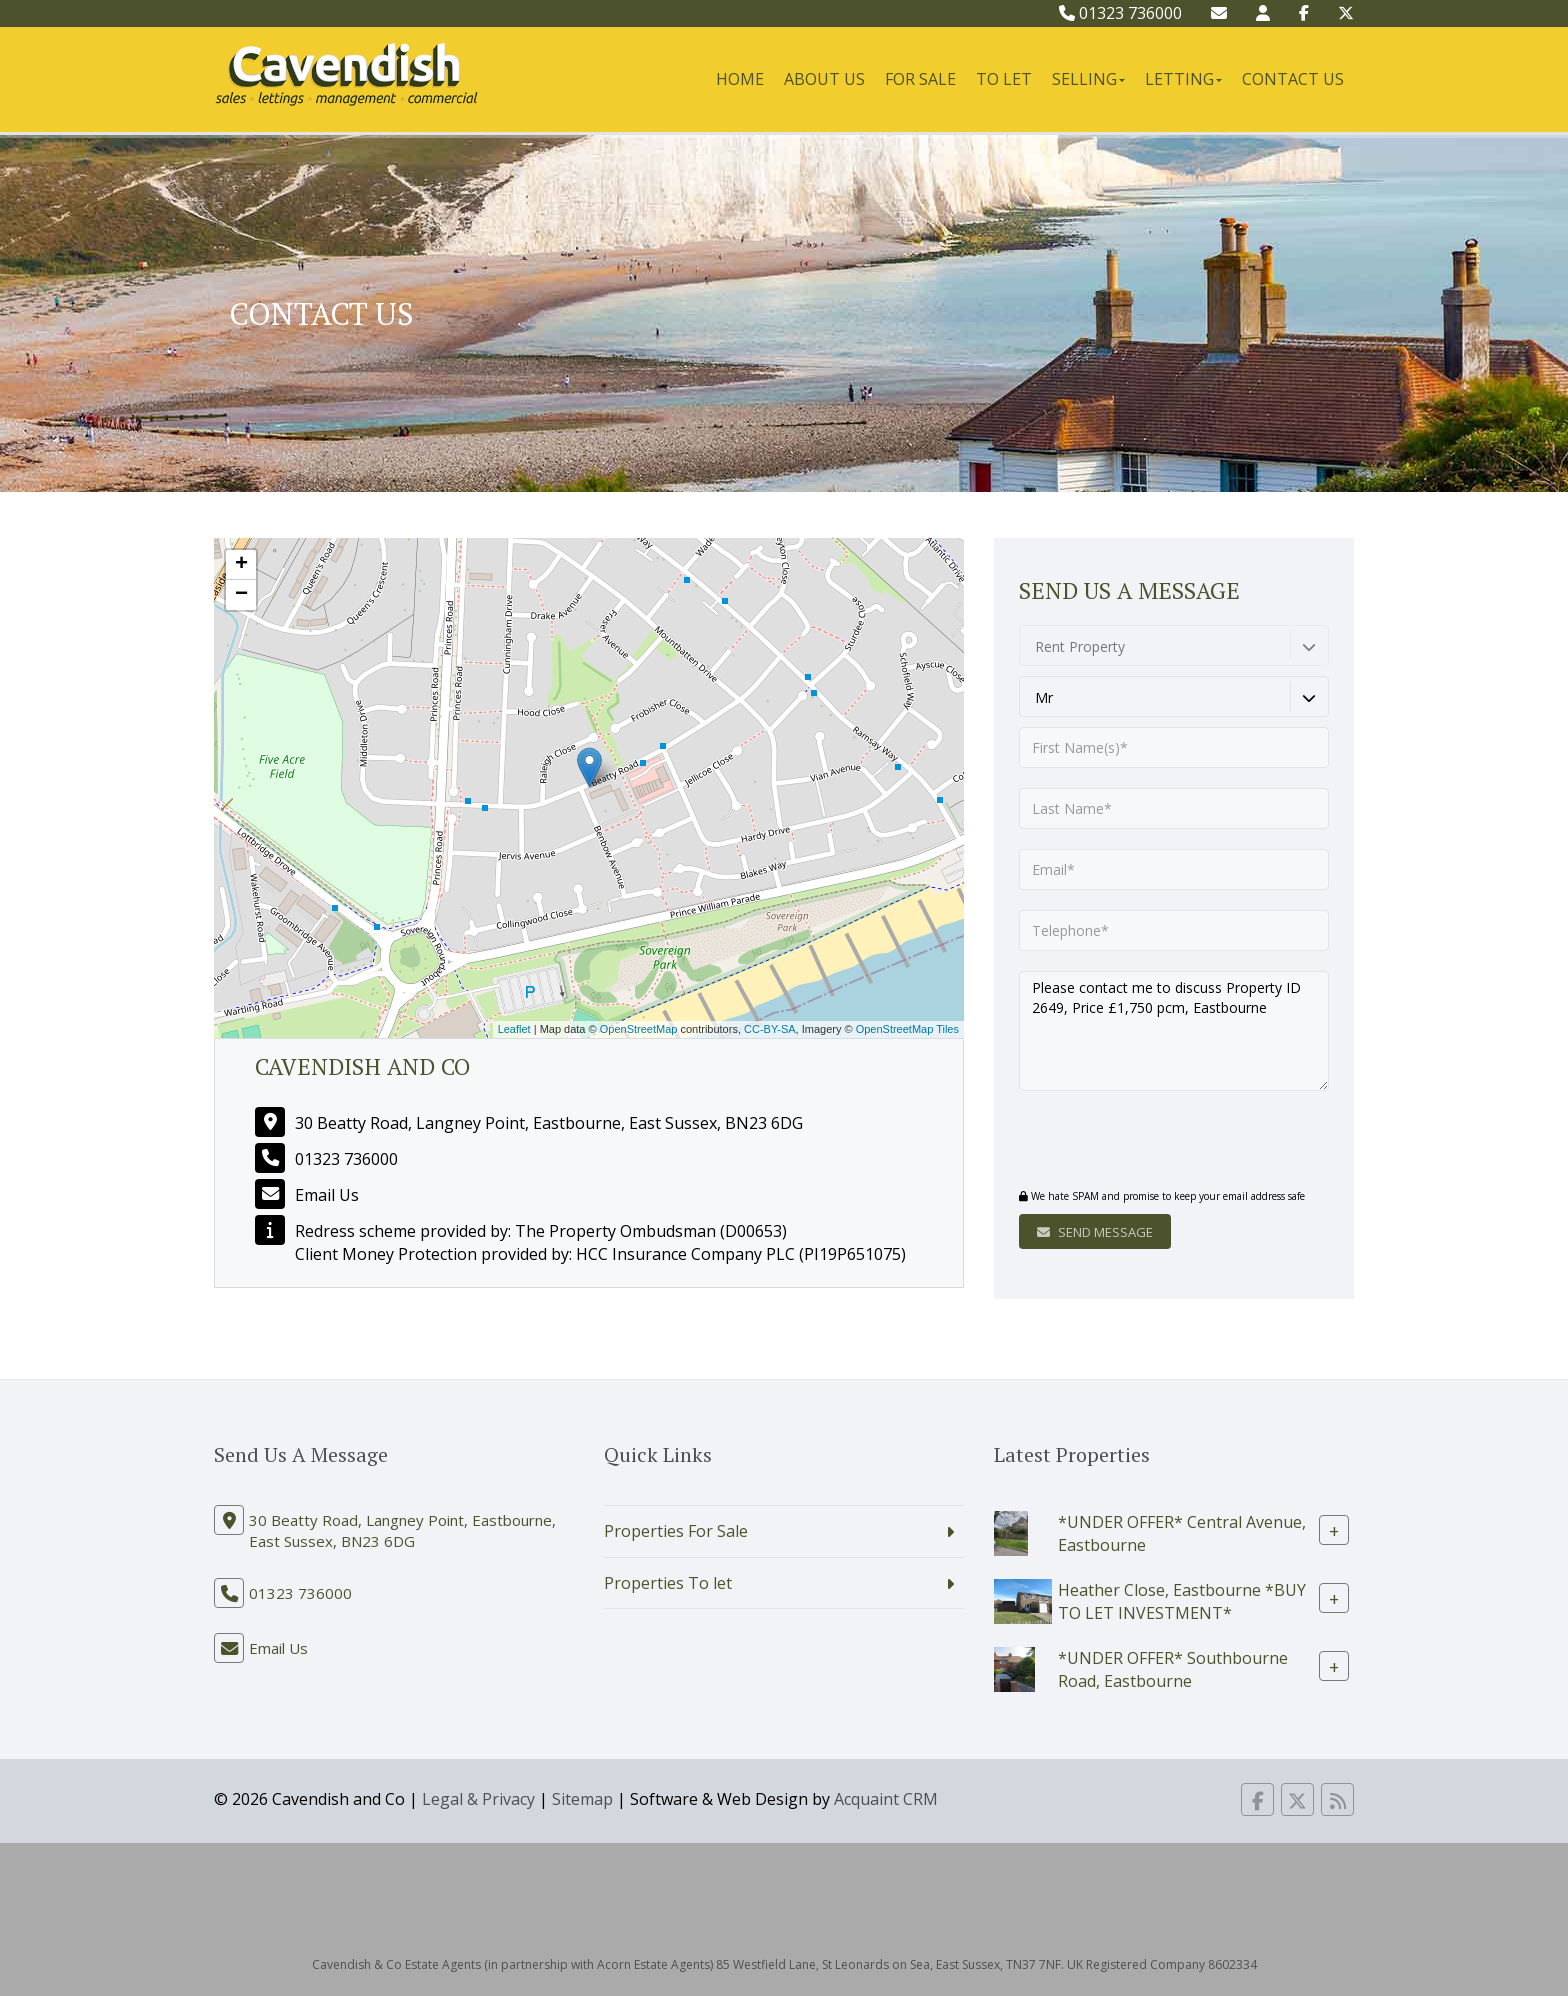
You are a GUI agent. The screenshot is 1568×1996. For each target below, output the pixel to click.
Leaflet (514, 1029)
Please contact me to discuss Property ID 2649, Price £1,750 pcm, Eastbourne (1174, 1031)
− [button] (241, 595)
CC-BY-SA (770, 1029)
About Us (824, 79)
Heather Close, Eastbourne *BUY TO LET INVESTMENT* (1182, 1600)
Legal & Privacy (478, 1799)
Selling (1088, 79)
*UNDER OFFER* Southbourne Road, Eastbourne (1173, 1668)
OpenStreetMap (639, 1029)
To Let (1004, 79)
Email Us (327, 1195)
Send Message (1095, 1232)
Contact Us (1293, 79)
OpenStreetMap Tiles (907, 1029)
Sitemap (582, 1799)
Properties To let (668, 1583)
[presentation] (1140, 1142)
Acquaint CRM (886, 1799)
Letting (1183, 79)
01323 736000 (1120, 13)
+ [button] (241, 565)
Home (740, 79)
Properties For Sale (676, 1531)
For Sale (920, 79)
